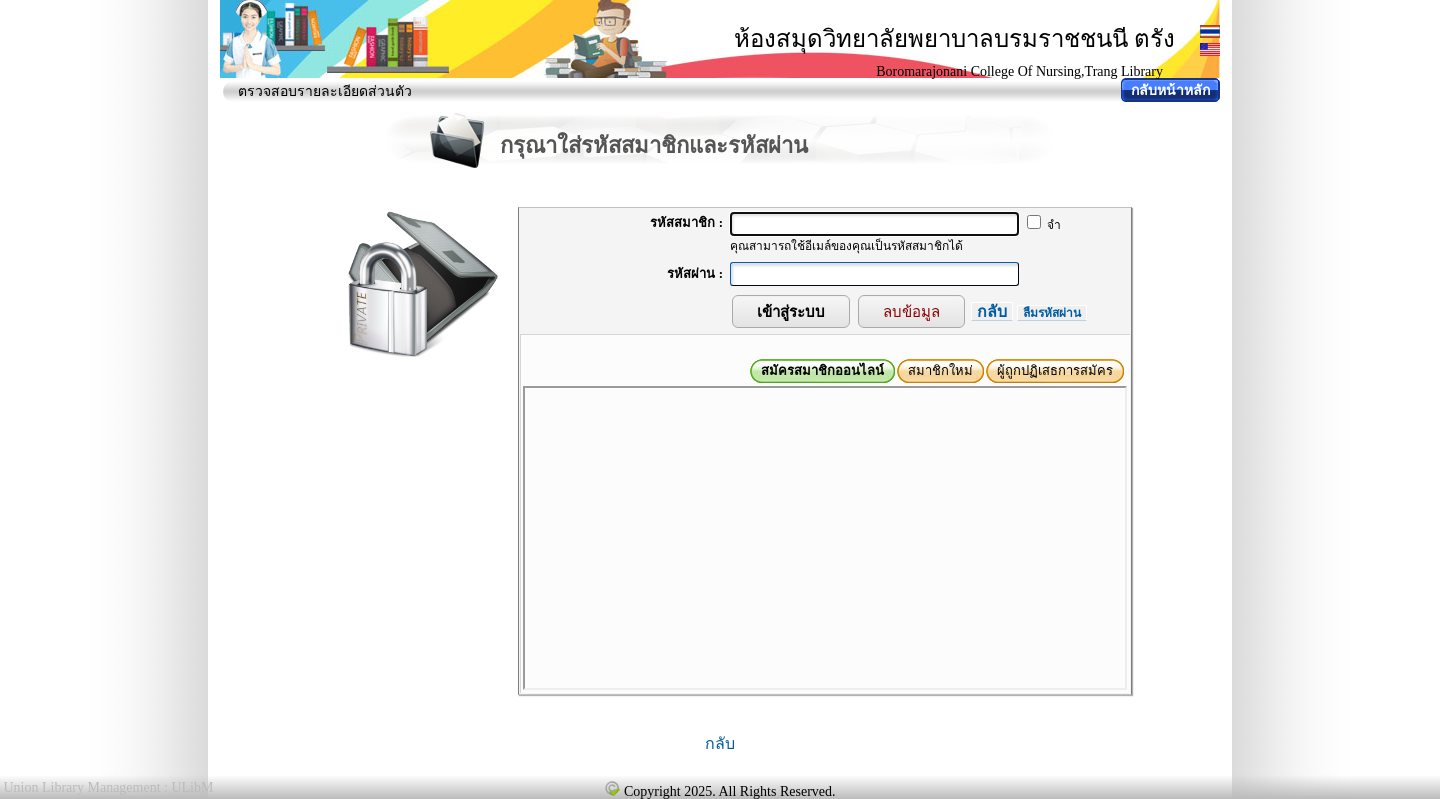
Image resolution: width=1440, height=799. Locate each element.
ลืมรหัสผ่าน (1052, 313)
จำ (1044, 225)
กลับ (992, 311)
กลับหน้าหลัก (1170, 90)
